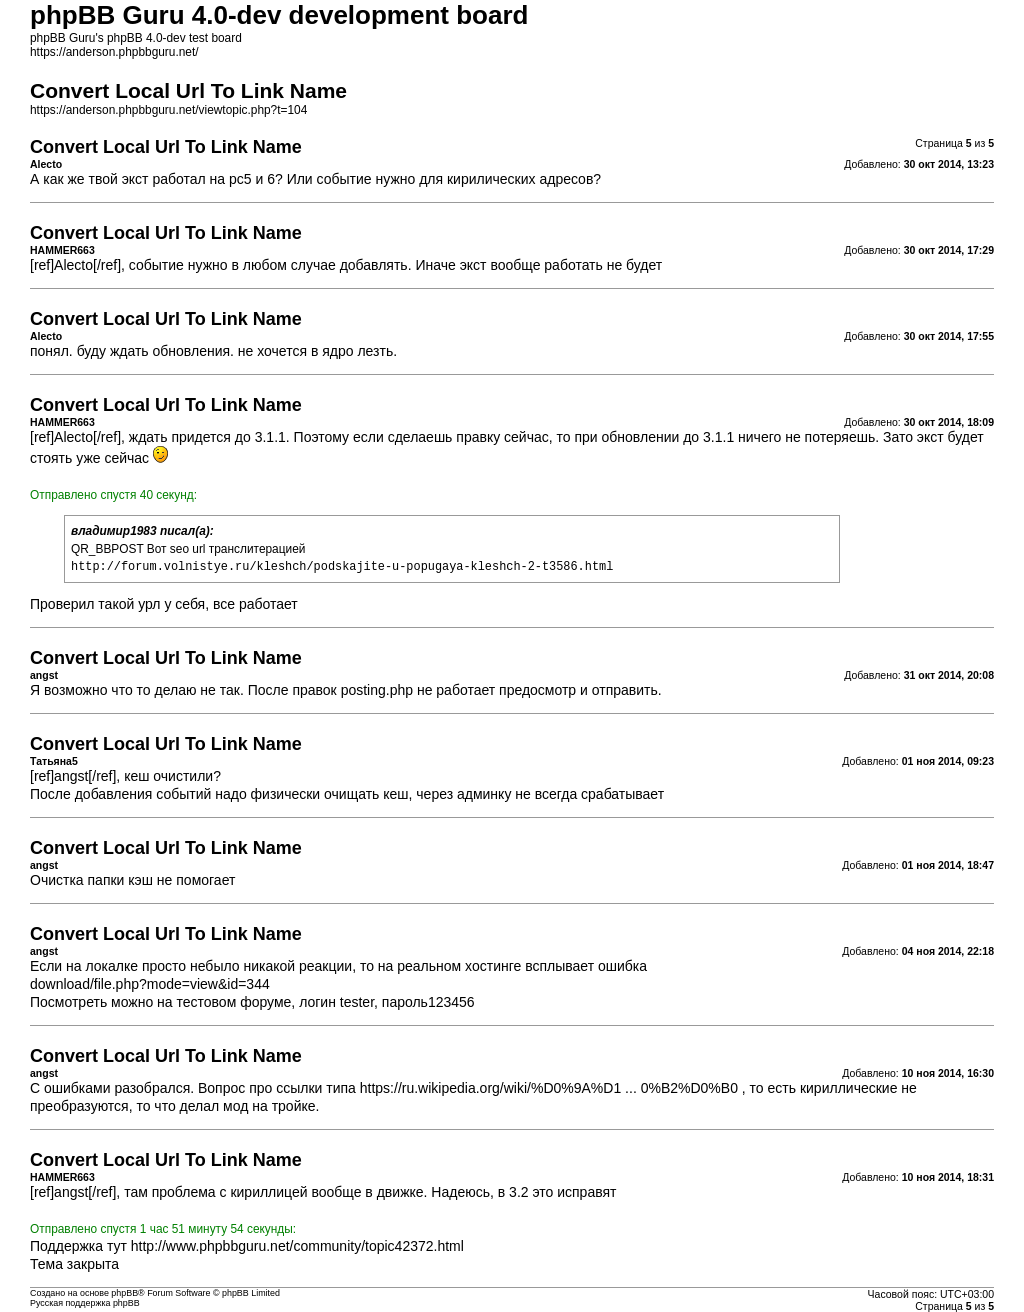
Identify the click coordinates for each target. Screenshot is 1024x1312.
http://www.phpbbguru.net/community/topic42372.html (297, 1246)
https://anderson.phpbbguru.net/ (114, 52)
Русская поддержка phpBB (85, 1303)
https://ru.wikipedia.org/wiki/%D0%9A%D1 (490, 1088)
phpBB (124, 1293)
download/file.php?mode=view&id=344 (150, 984)
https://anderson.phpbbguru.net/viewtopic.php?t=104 (168, 110)
